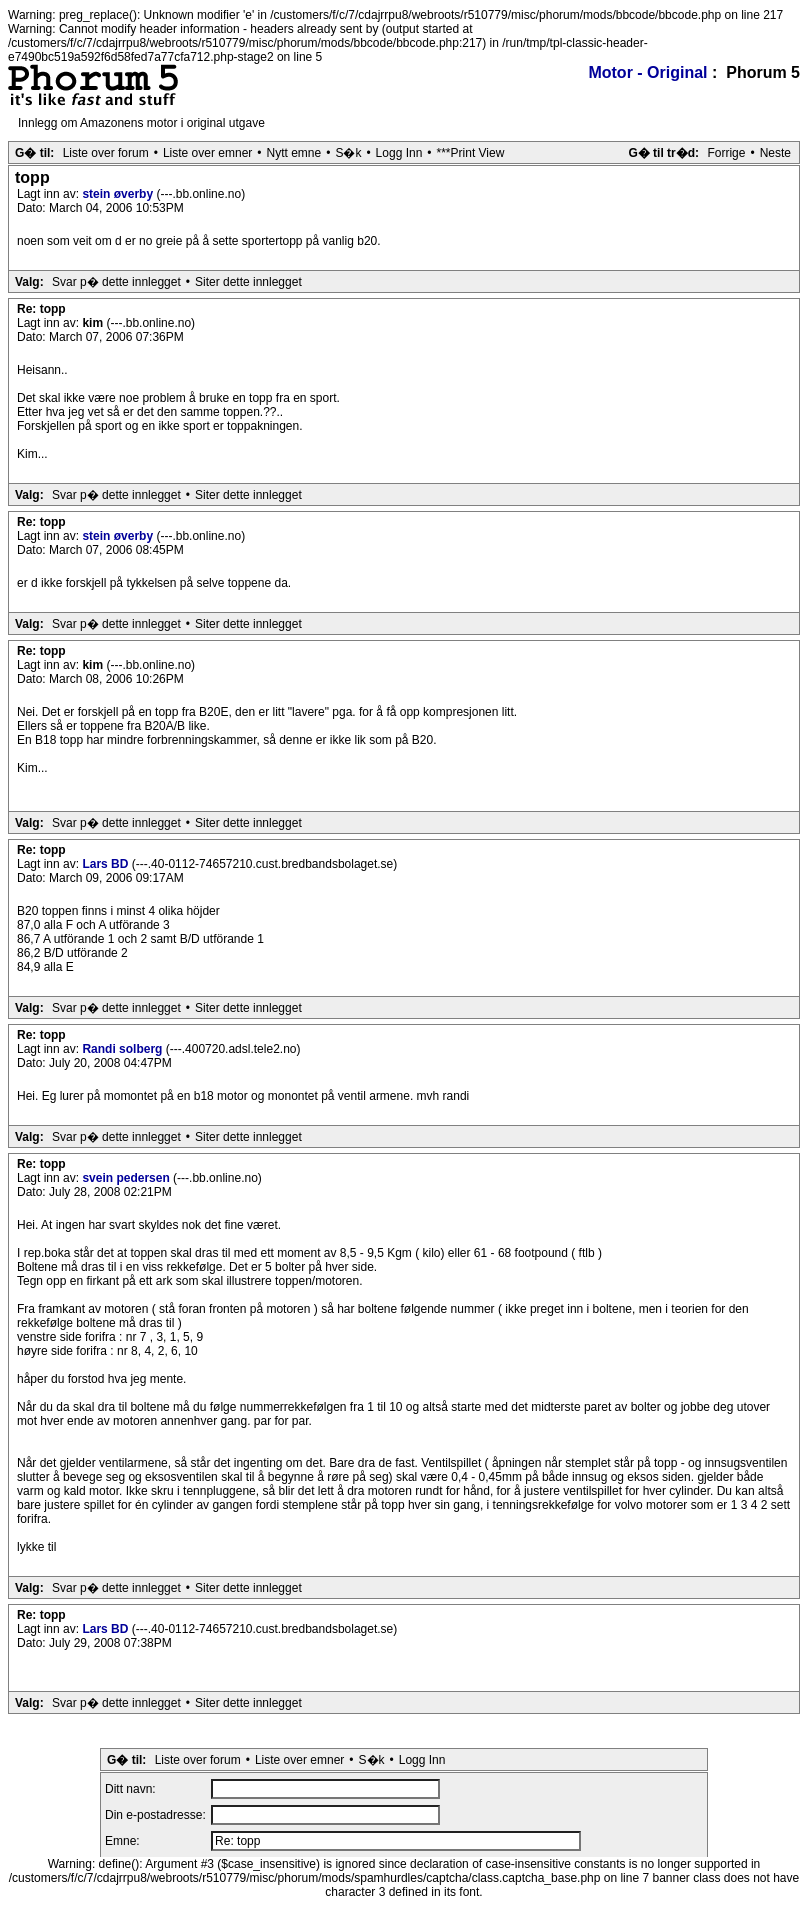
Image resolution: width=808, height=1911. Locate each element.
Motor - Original (647, 72)
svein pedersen (127, 1178)
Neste (775, 153)
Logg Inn (399, 153)
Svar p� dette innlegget (116, 282)
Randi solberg (123, 1049)
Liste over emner (207, 153)
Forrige (726, 153)
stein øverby (119, 194)
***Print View (471, 153)
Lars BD (106, 864)
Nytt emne (294, 153)
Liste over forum (106, 153)
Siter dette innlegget (248, 282)
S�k (348, 153)
